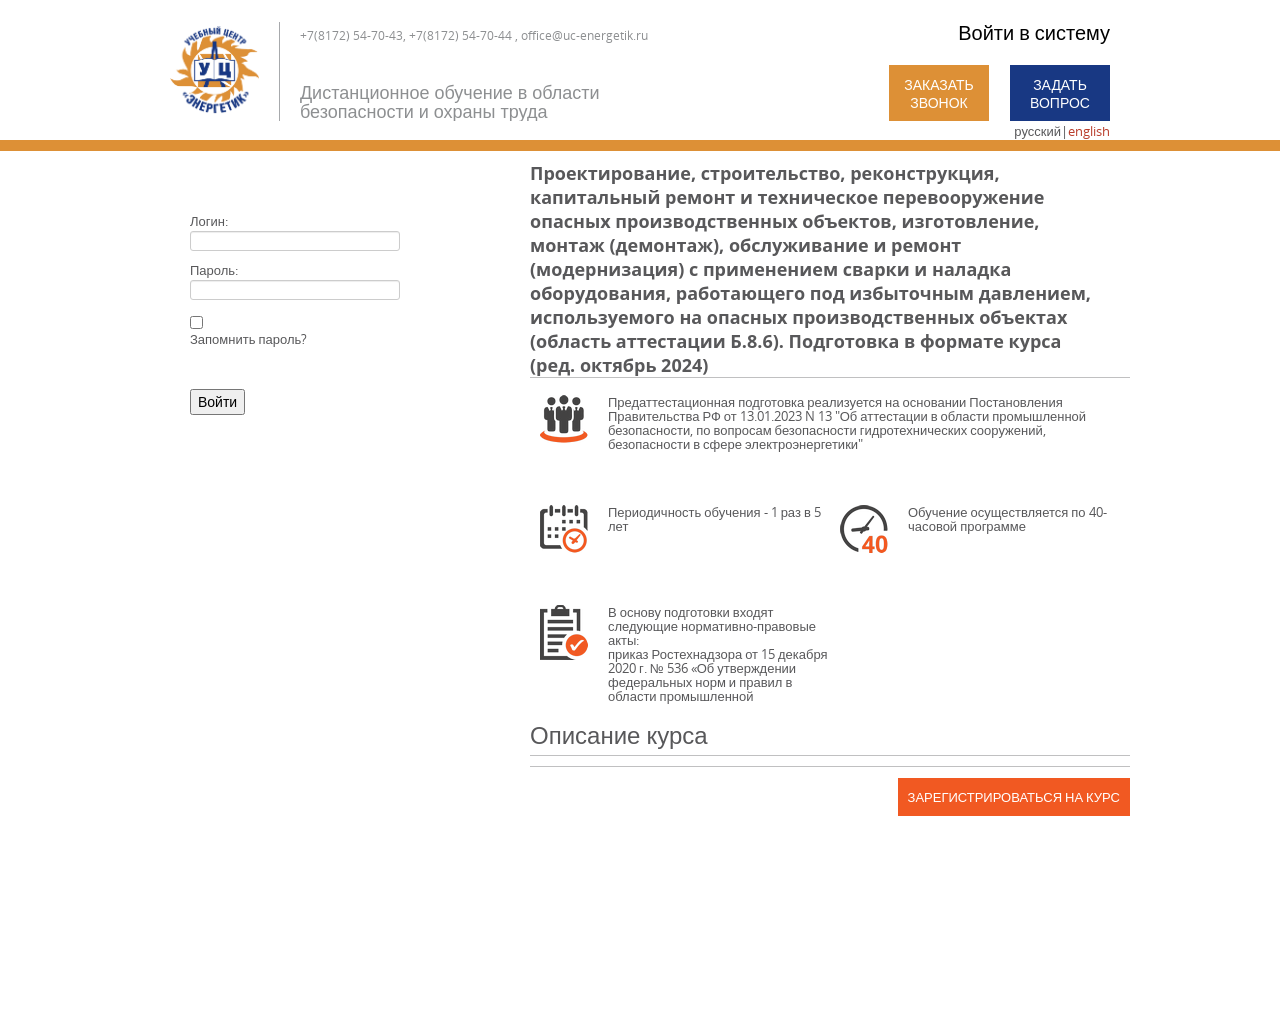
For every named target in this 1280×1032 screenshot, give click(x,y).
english (1089, 131)
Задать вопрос (1060, 93)
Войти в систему (1034, 32)
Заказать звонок (939, 93)
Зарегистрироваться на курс (1014, 797)
